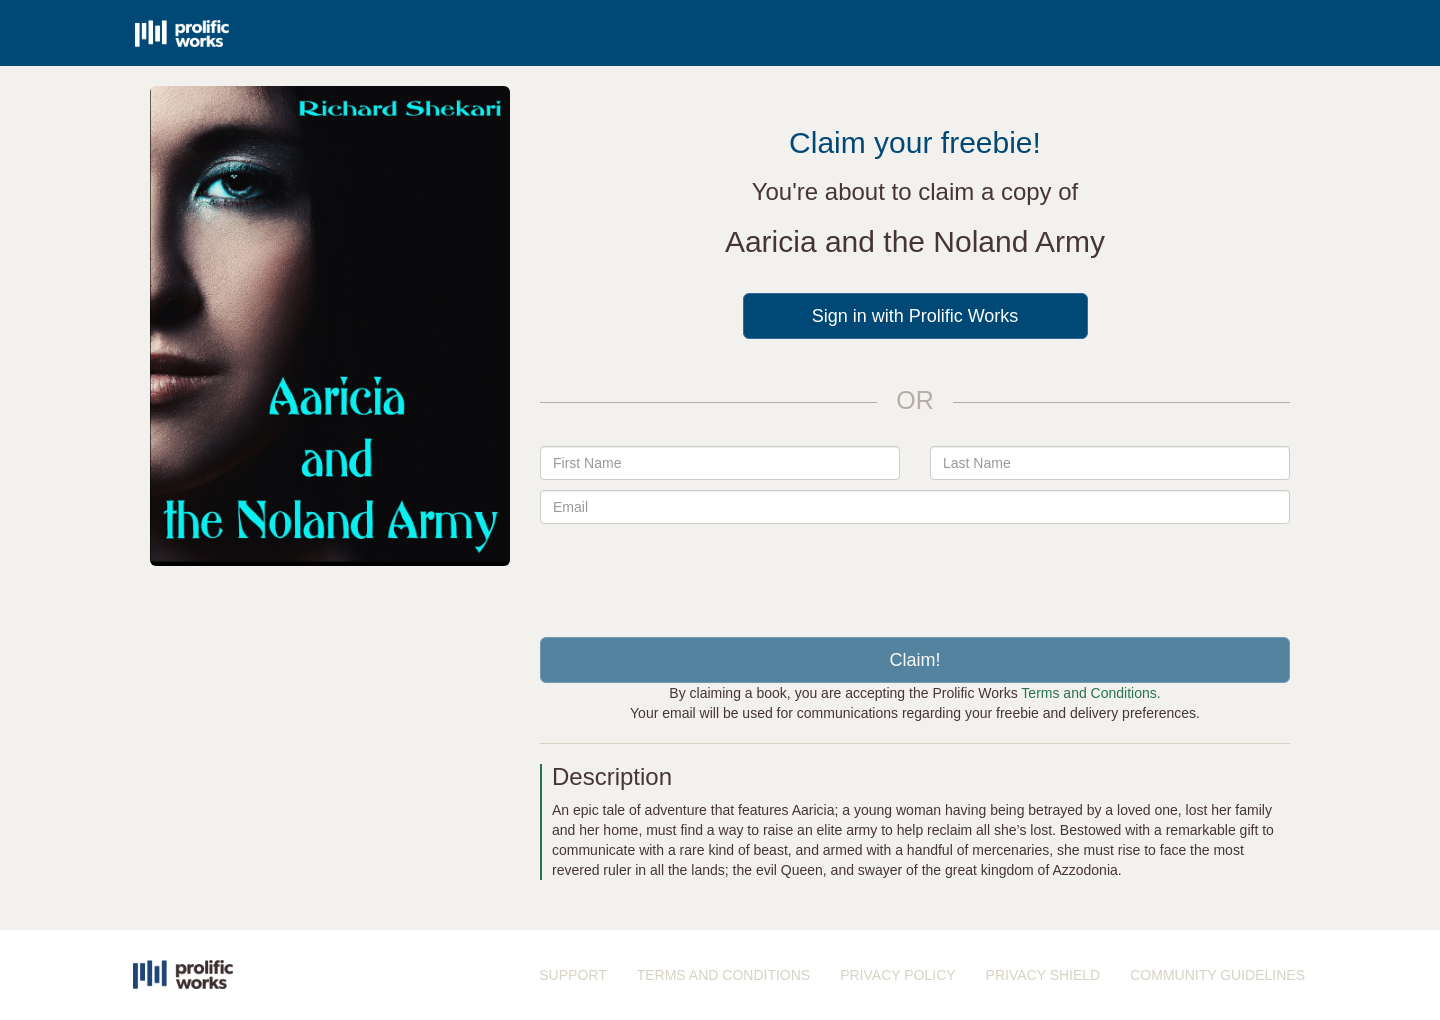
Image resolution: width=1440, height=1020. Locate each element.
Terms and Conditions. (1090, 693)
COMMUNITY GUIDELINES (1217, 975)
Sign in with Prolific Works (915, 316)
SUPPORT (572, 975)
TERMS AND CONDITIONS (723, 975)
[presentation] (915, 573)
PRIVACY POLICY (897, 975)
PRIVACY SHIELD (1043, 975)
